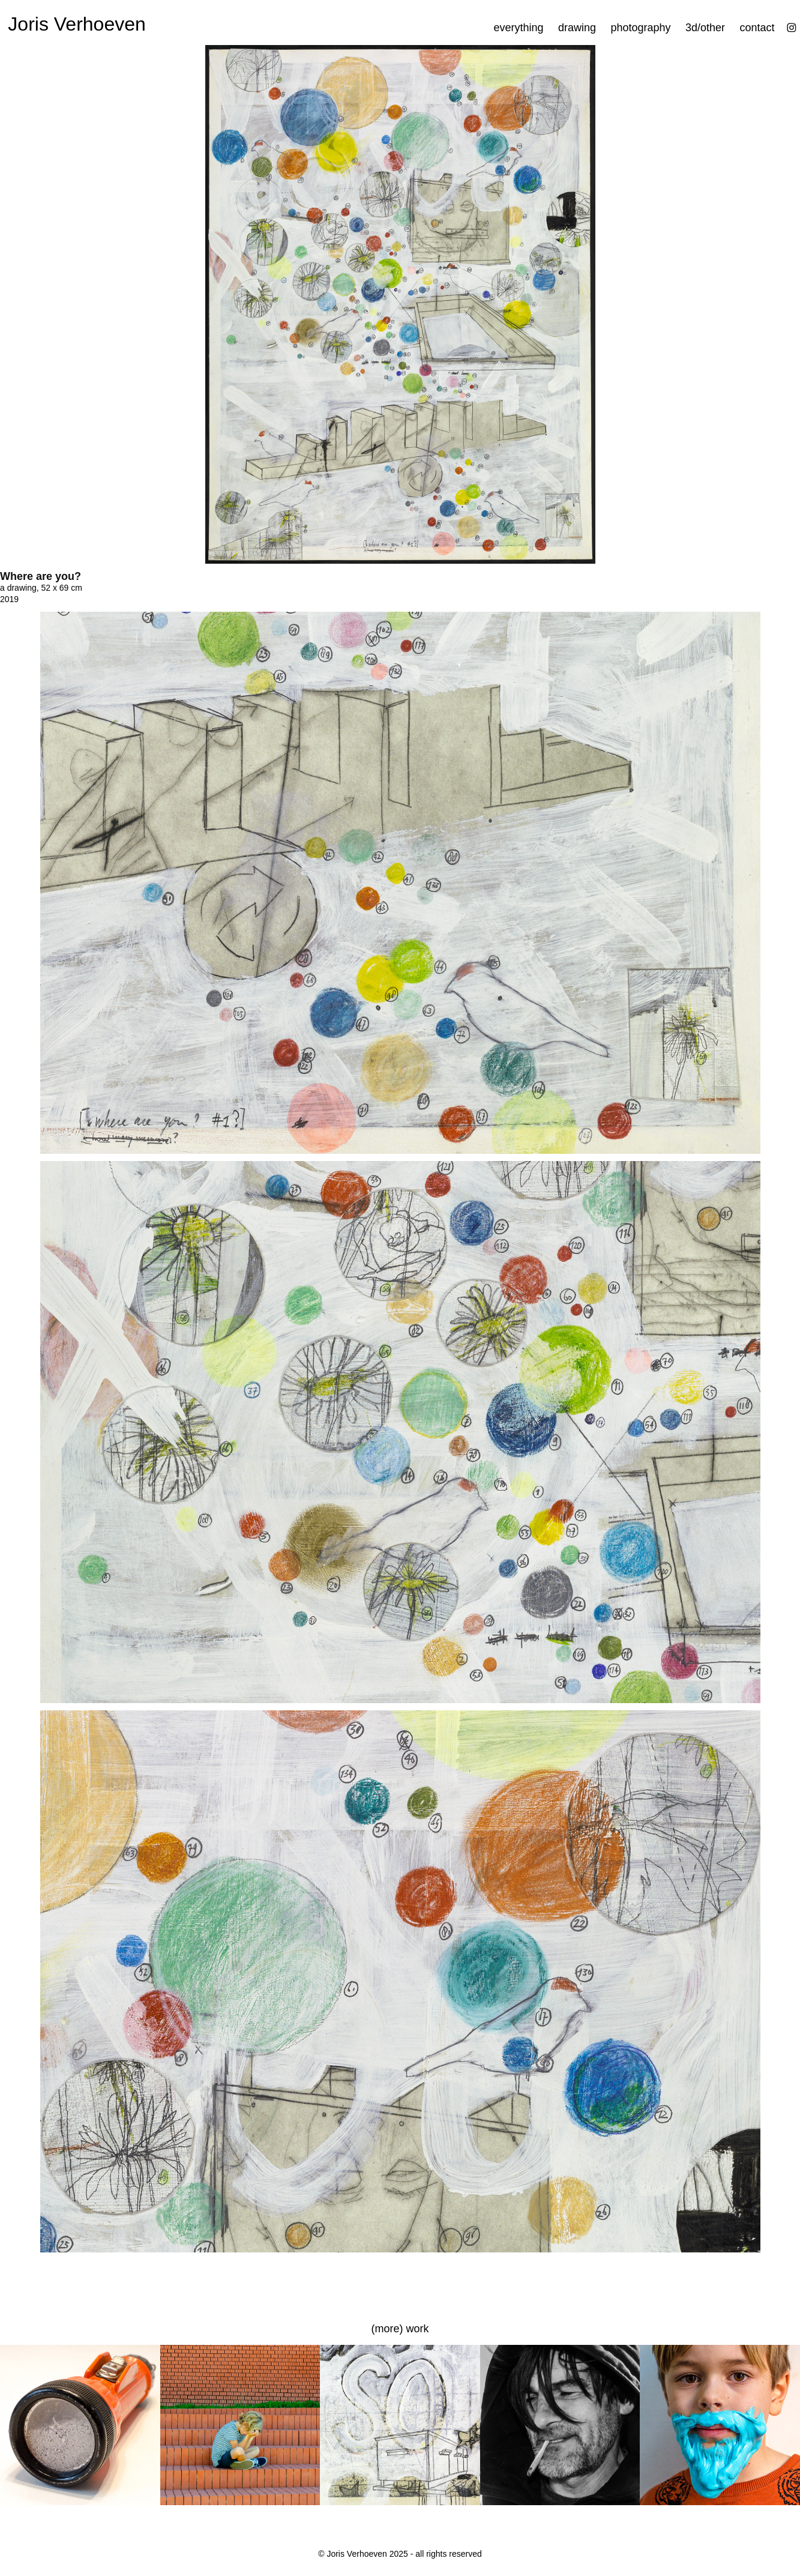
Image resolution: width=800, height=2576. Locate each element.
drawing (577, 28)
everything (518, 28)
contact (757, 28)
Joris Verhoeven (76, 24)
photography (640, 28)
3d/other (705, 28)
